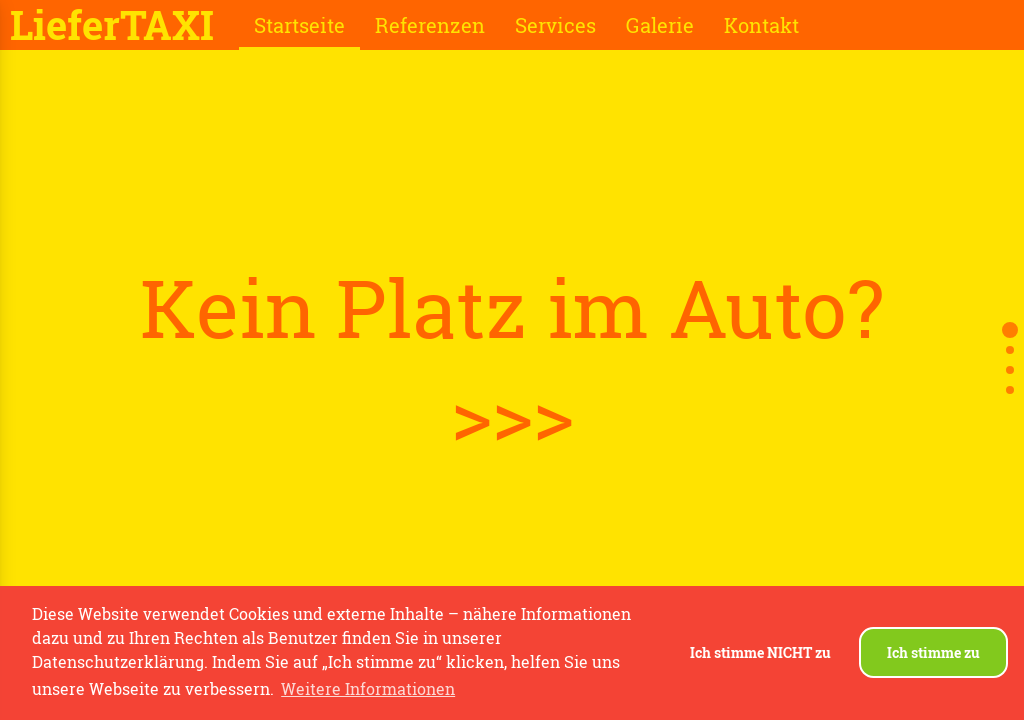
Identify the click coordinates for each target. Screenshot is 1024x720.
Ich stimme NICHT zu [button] (760, 652)
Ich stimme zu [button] (933, 652)
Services (555, 25)
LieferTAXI (112, 25)
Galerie (660, 25)
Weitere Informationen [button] (368, 688)
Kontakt (761, 25)
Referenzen (430, 25)
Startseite (299, 25)
